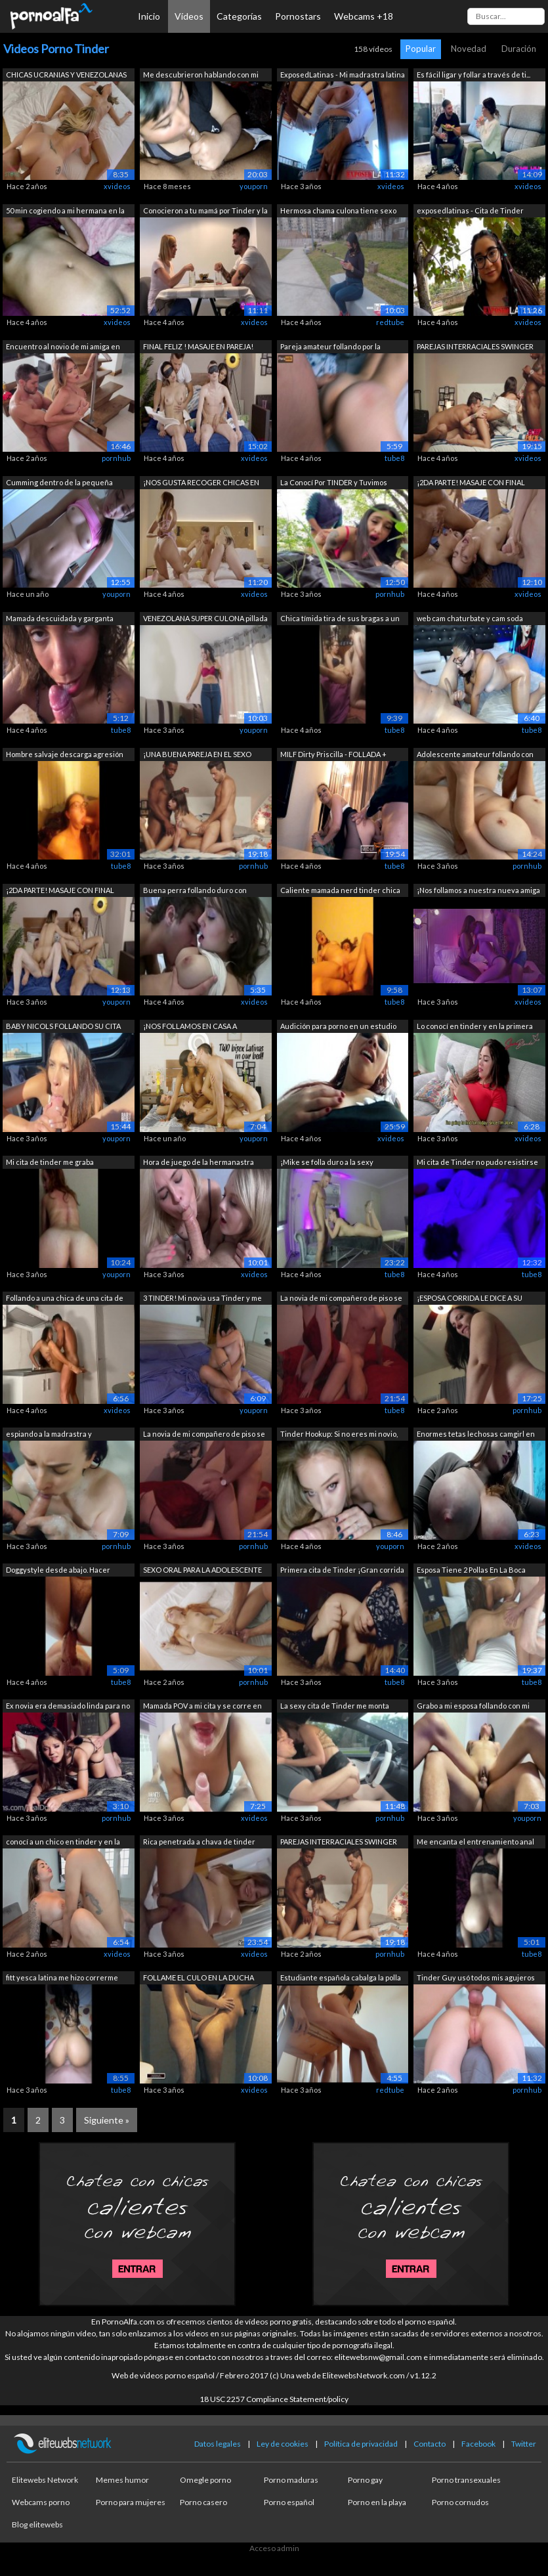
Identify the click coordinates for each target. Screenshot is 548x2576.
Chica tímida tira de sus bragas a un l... (340, 619)
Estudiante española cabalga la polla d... (340, 1978)
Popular (421, 48)
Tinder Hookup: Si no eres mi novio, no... (339, 1435)
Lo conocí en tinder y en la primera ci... (475, 1027)
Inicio (149, 16)
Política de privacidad (361, 2444)
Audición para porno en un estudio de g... (338, 1027)
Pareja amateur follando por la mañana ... (330, 347)
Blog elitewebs (37, 2524)
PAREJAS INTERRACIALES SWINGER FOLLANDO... (475, 347)
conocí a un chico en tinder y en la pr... (63, 1842)
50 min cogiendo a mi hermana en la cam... (65, 211)
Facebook (478, 2444)
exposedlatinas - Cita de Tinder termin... (470, 211)
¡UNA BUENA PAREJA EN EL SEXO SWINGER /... (197, 755)
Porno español (289, 2502)
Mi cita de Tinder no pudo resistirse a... (477, 1163)
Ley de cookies (282, 2444)
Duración (518, 48)
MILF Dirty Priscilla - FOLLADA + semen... (333, 755)
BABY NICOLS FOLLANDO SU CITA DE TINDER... (63, 1027)
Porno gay (365, 2480)
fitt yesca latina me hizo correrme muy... (62, 1978)
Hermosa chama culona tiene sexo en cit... (338, 211)
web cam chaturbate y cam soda (470, 618)
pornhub (116, 458)
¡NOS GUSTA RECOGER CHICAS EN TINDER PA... (201, 483)
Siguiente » (106, 2120)
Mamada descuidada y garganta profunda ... (60, 619)
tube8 (394, 458)
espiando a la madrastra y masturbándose (49, 1435)
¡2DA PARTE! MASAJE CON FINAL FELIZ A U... (471, 483)
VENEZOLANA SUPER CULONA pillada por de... (205, 619)
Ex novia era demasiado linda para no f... (68, 1707)
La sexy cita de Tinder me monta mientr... (334, 1707)
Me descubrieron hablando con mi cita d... (201, 75)
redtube (390, 322)
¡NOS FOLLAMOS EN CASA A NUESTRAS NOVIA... (190, 1027)
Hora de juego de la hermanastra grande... (198, 1163)
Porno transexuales (466, 2480)
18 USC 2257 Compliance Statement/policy (274, 2399)
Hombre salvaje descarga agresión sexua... (64, 755)
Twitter (523, 2444)
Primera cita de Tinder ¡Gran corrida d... (342, 1571)
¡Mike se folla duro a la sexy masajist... (326, 1163)
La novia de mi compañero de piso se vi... (341, 1299)
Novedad (468, 48)
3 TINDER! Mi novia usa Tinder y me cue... (202, 1299)
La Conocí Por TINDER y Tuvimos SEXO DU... (333, 483)
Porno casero (203, 2502)
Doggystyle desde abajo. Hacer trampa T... (58, 1571)
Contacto (429, 2444)
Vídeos (189, 16)
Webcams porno (41, 2502)
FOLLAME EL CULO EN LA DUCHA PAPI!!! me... (198, 1978)
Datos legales (217, 2444)
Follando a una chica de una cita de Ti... (64, 1299)
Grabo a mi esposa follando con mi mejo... (473, 1707)
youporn (254, 186)
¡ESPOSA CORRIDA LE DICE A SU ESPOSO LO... (469, 1299)
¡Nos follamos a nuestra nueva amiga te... (478, 891)
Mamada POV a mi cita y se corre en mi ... (202, 1707)
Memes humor (122, 2480)
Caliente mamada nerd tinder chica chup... (340, 891)
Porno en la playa (377, 2502)
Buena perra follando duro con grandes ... (195, 891)
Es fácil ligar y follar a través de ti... (473, 74)
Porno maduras (291, 2480)
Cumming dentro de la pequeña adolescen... (59, 483)
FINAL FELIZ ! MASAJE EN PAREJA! (198, 346)
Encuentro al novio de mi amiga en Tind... (63, 347)
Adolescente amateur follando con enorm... (475, 755)
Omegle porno (205, 2480)
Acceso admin (274, 2548)
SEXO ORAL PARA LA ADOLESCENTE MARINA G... (202, 1571)
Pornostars (298, 16)
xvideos (117, 186)
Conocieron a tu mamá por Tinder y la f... (205, 211)
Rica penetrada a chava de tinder (199, 1841)
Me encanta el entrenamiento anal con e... (475, 1842)
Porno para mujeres (130, 2502)
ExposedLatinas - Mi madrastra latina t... (342, 75)
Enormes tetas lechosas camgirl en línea (476, 1435)
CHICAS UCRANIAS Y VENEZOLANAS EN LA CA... (66, 75)
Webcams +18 (363, 16)
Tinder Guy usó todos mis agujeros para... (476, 1978)
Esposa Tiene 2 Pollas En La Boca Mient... (471, 1571)
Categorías (239, 16)
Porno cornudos (460, 2502)
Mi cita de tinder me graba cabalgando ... (50, 1163)
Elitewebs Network (45, 2480)
